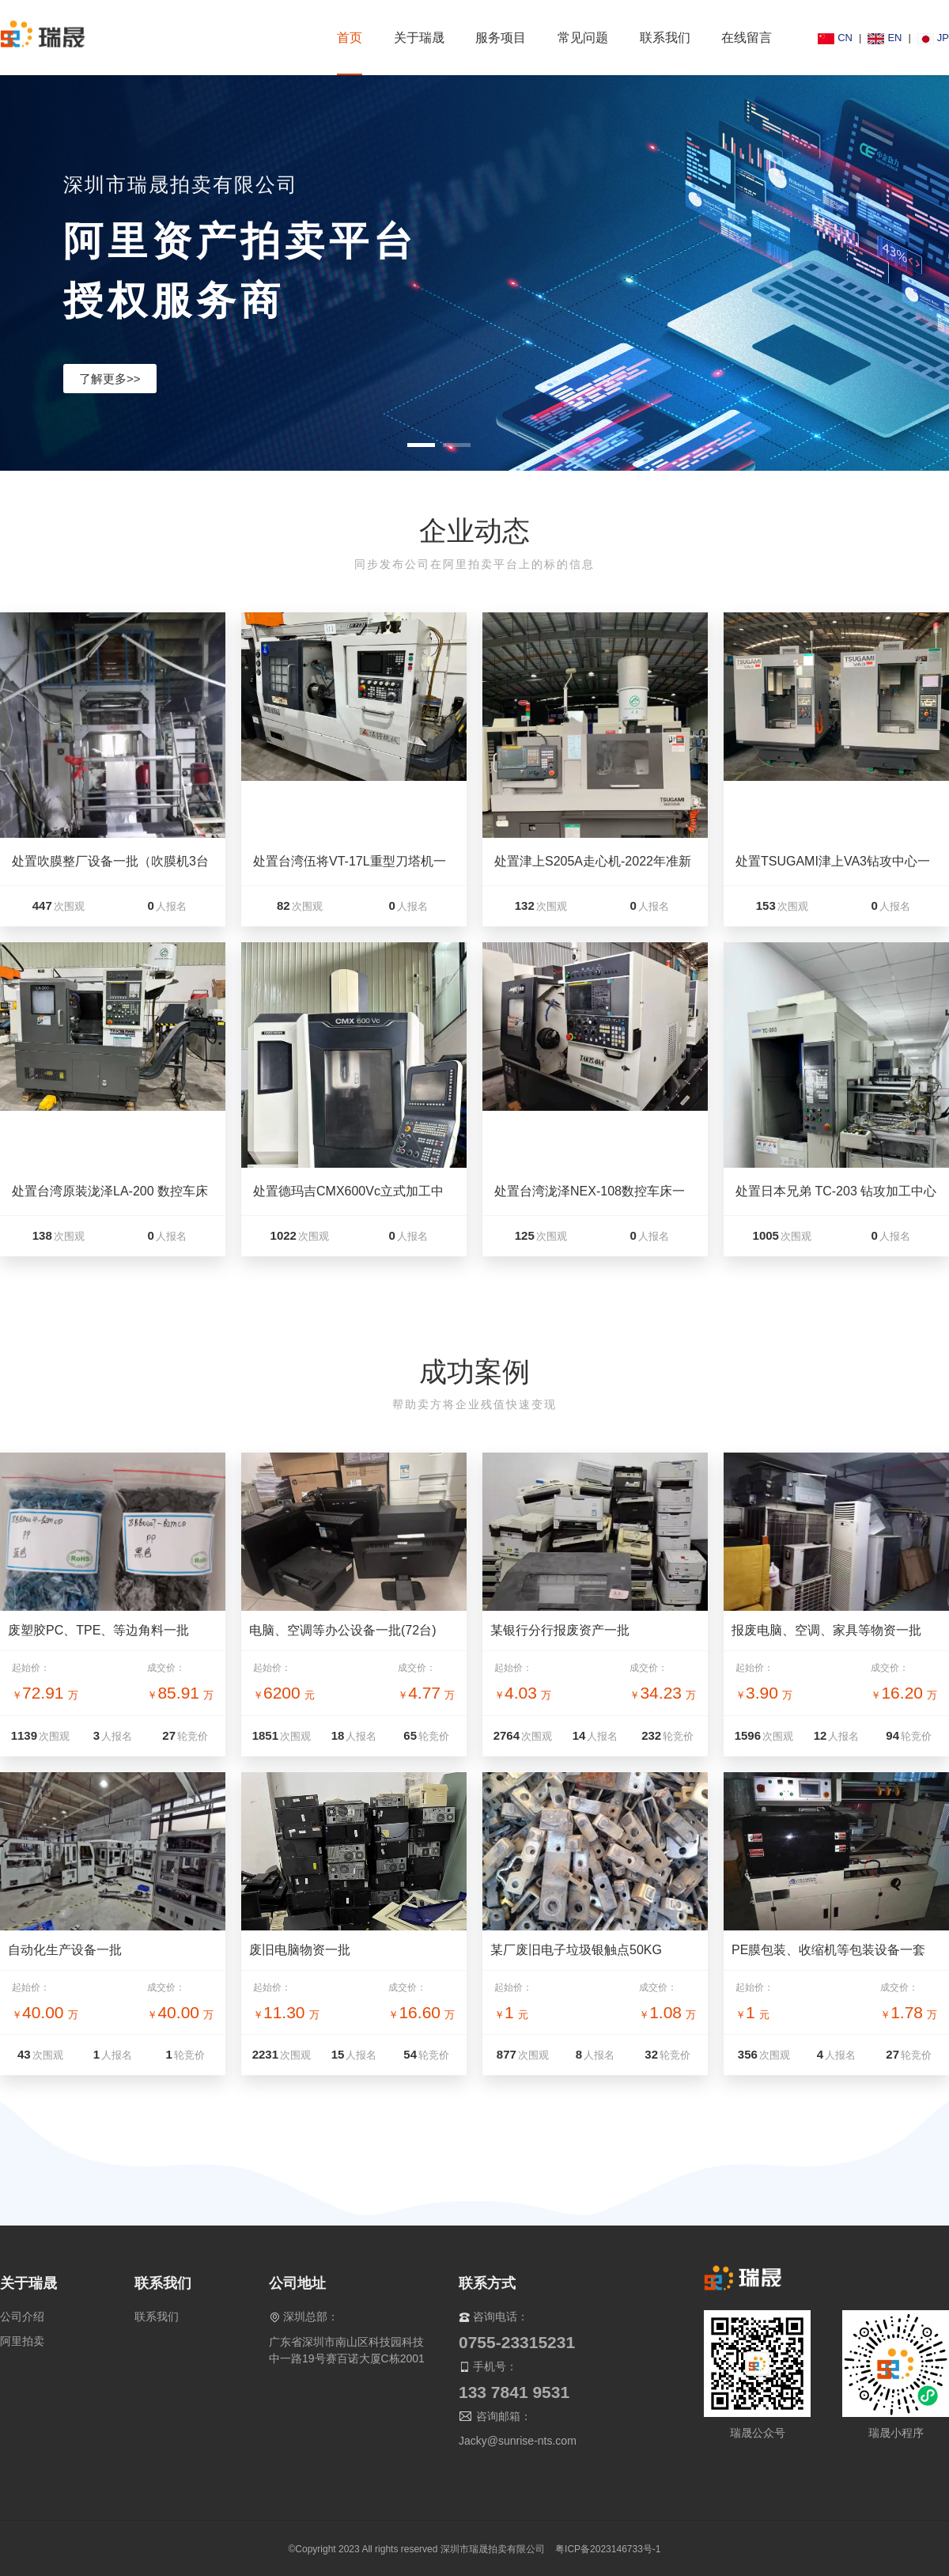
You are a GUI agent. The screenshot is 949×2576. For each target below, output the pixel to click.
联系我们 (156, 2316)
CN (835, 38)
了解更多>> (110, 378)
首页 (349, 37)
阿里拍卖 (22, 2341)
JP (933, 38)
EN (885, 38)
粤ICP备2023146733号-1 (607, 2549)
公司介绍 (22, 2316)
